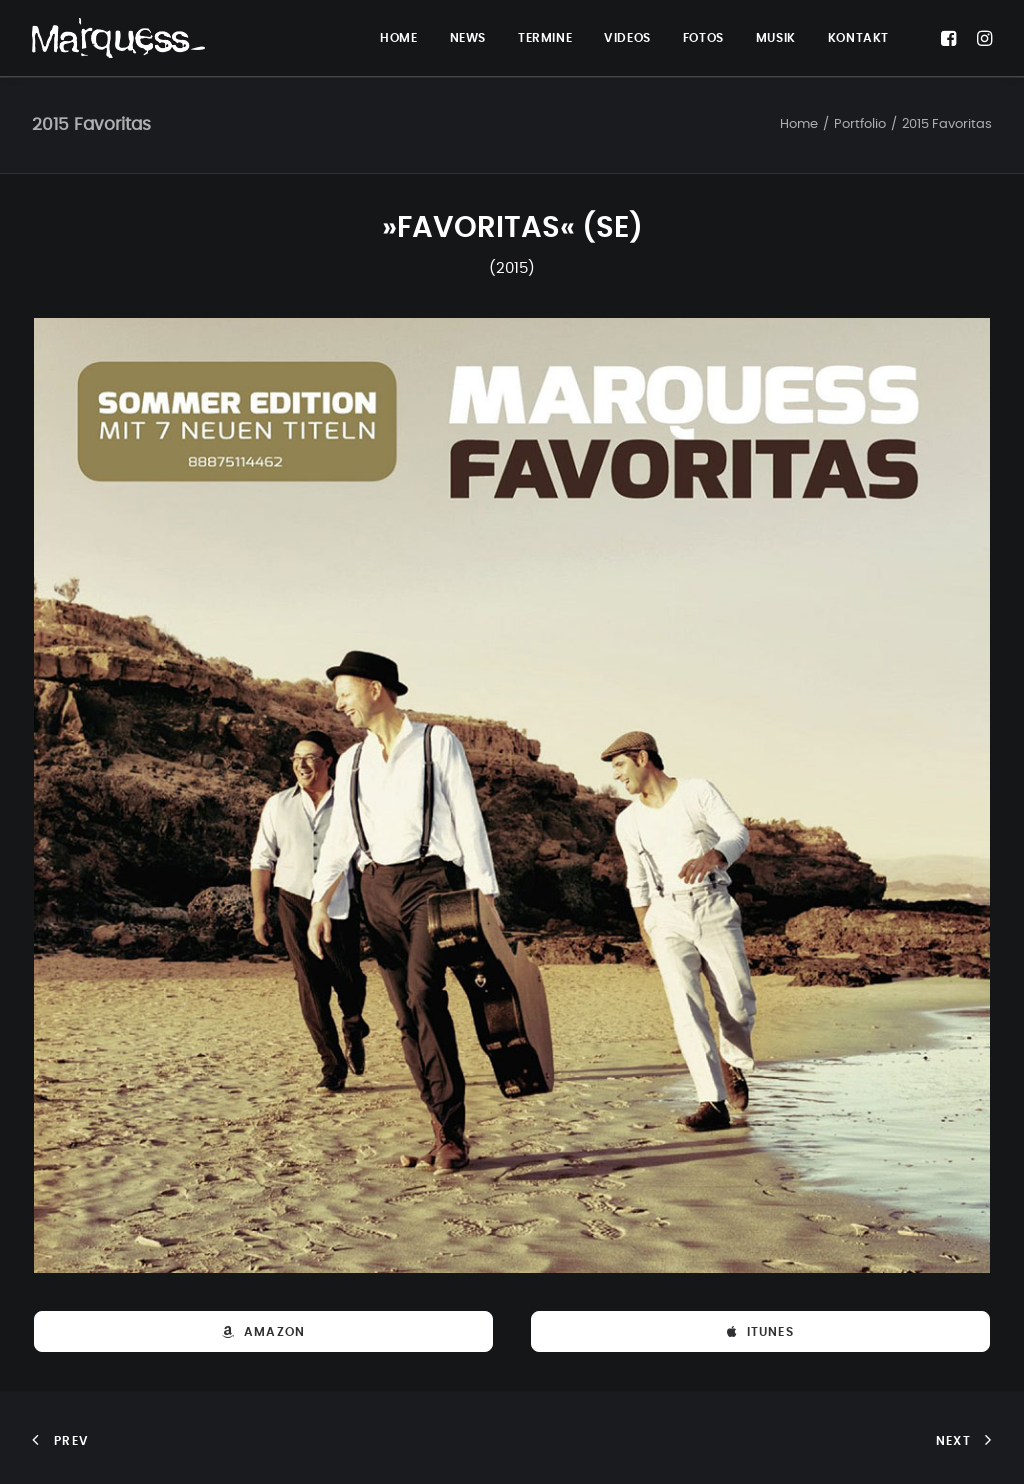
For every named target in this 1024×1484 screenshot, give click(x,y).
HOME (398, 38)
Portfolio (860, 124)
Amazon (263, 1332)
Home (799, 124)
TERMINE (545, 38)
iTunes (760, 1332)
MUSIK (776, 38)
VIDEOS (627, 38)
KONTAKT (858, 38)
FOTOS (703, 38)
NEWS (468, 38)
